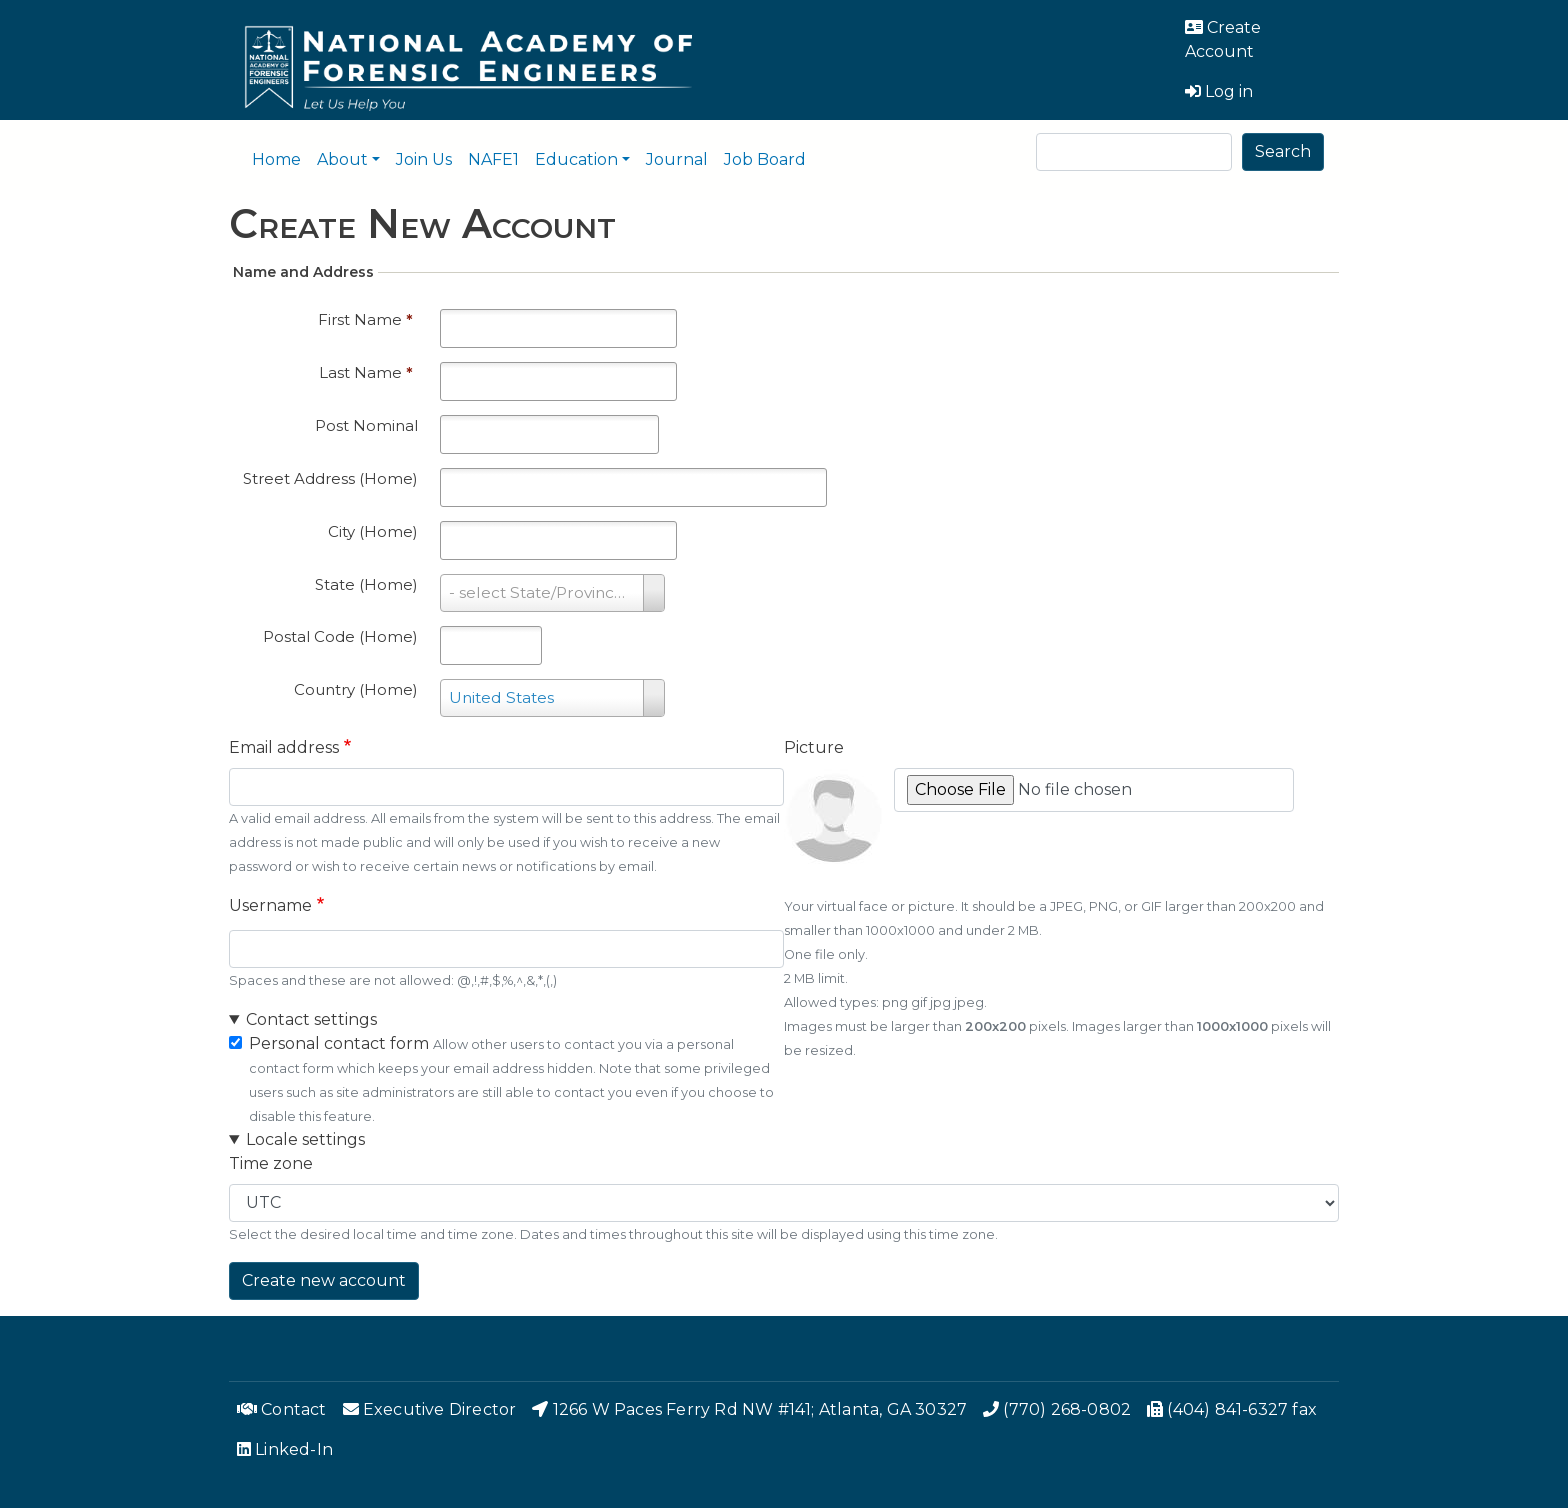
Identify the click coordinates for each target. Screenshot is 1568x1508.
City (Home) (373, 531)
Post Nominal (366, 425)
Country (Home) (356, 689)
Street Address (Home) (330, 478)
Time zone (271, 1163)
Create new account (324, 1280)
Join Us (424, 159)
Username (270, 905)
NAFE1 (493, 159)
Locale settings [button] (305, 1139)
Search (1283, 151)
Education (576, 159)
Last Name (366, 372)
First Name (365, 319)
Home (276, 159)
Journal (677, 159)
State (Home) (366, 584)
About (342, 159)
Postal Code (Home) (340, 636)
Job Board (765, 159)
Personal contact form (339, 1043)
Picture (814, 747)
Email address (284, 747)
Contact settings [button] (311, 1019)
